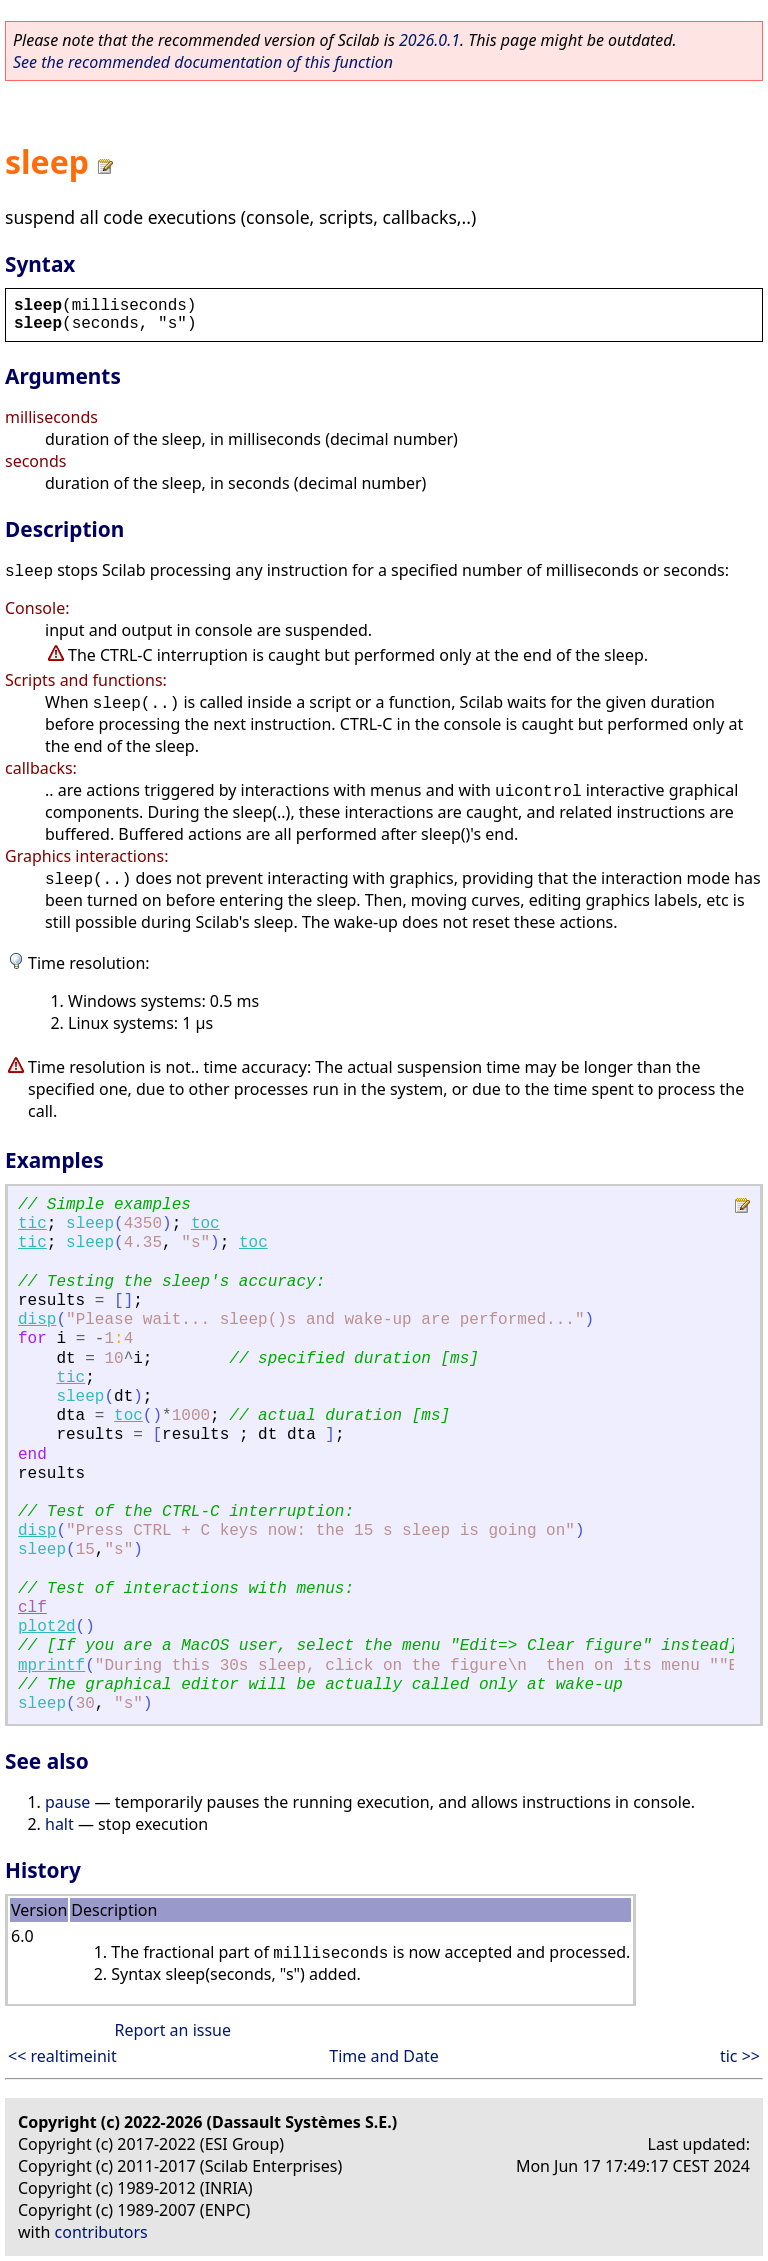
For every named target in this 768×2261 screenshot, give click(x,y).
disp (37, 1320)
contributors (101, 2232)
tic (32, 1224)
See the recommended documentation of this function (203, 62)
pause (67, 1802)
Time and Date (384, 2056)
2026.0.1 (429, 40)
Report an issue (173, 2030)
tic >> (740, 2056)
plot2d (47, 1627)
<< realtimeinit (62, 2056)
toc (205, 1224)
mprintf (51, 1666)
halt (59, 1824)
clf (32, 1608)
